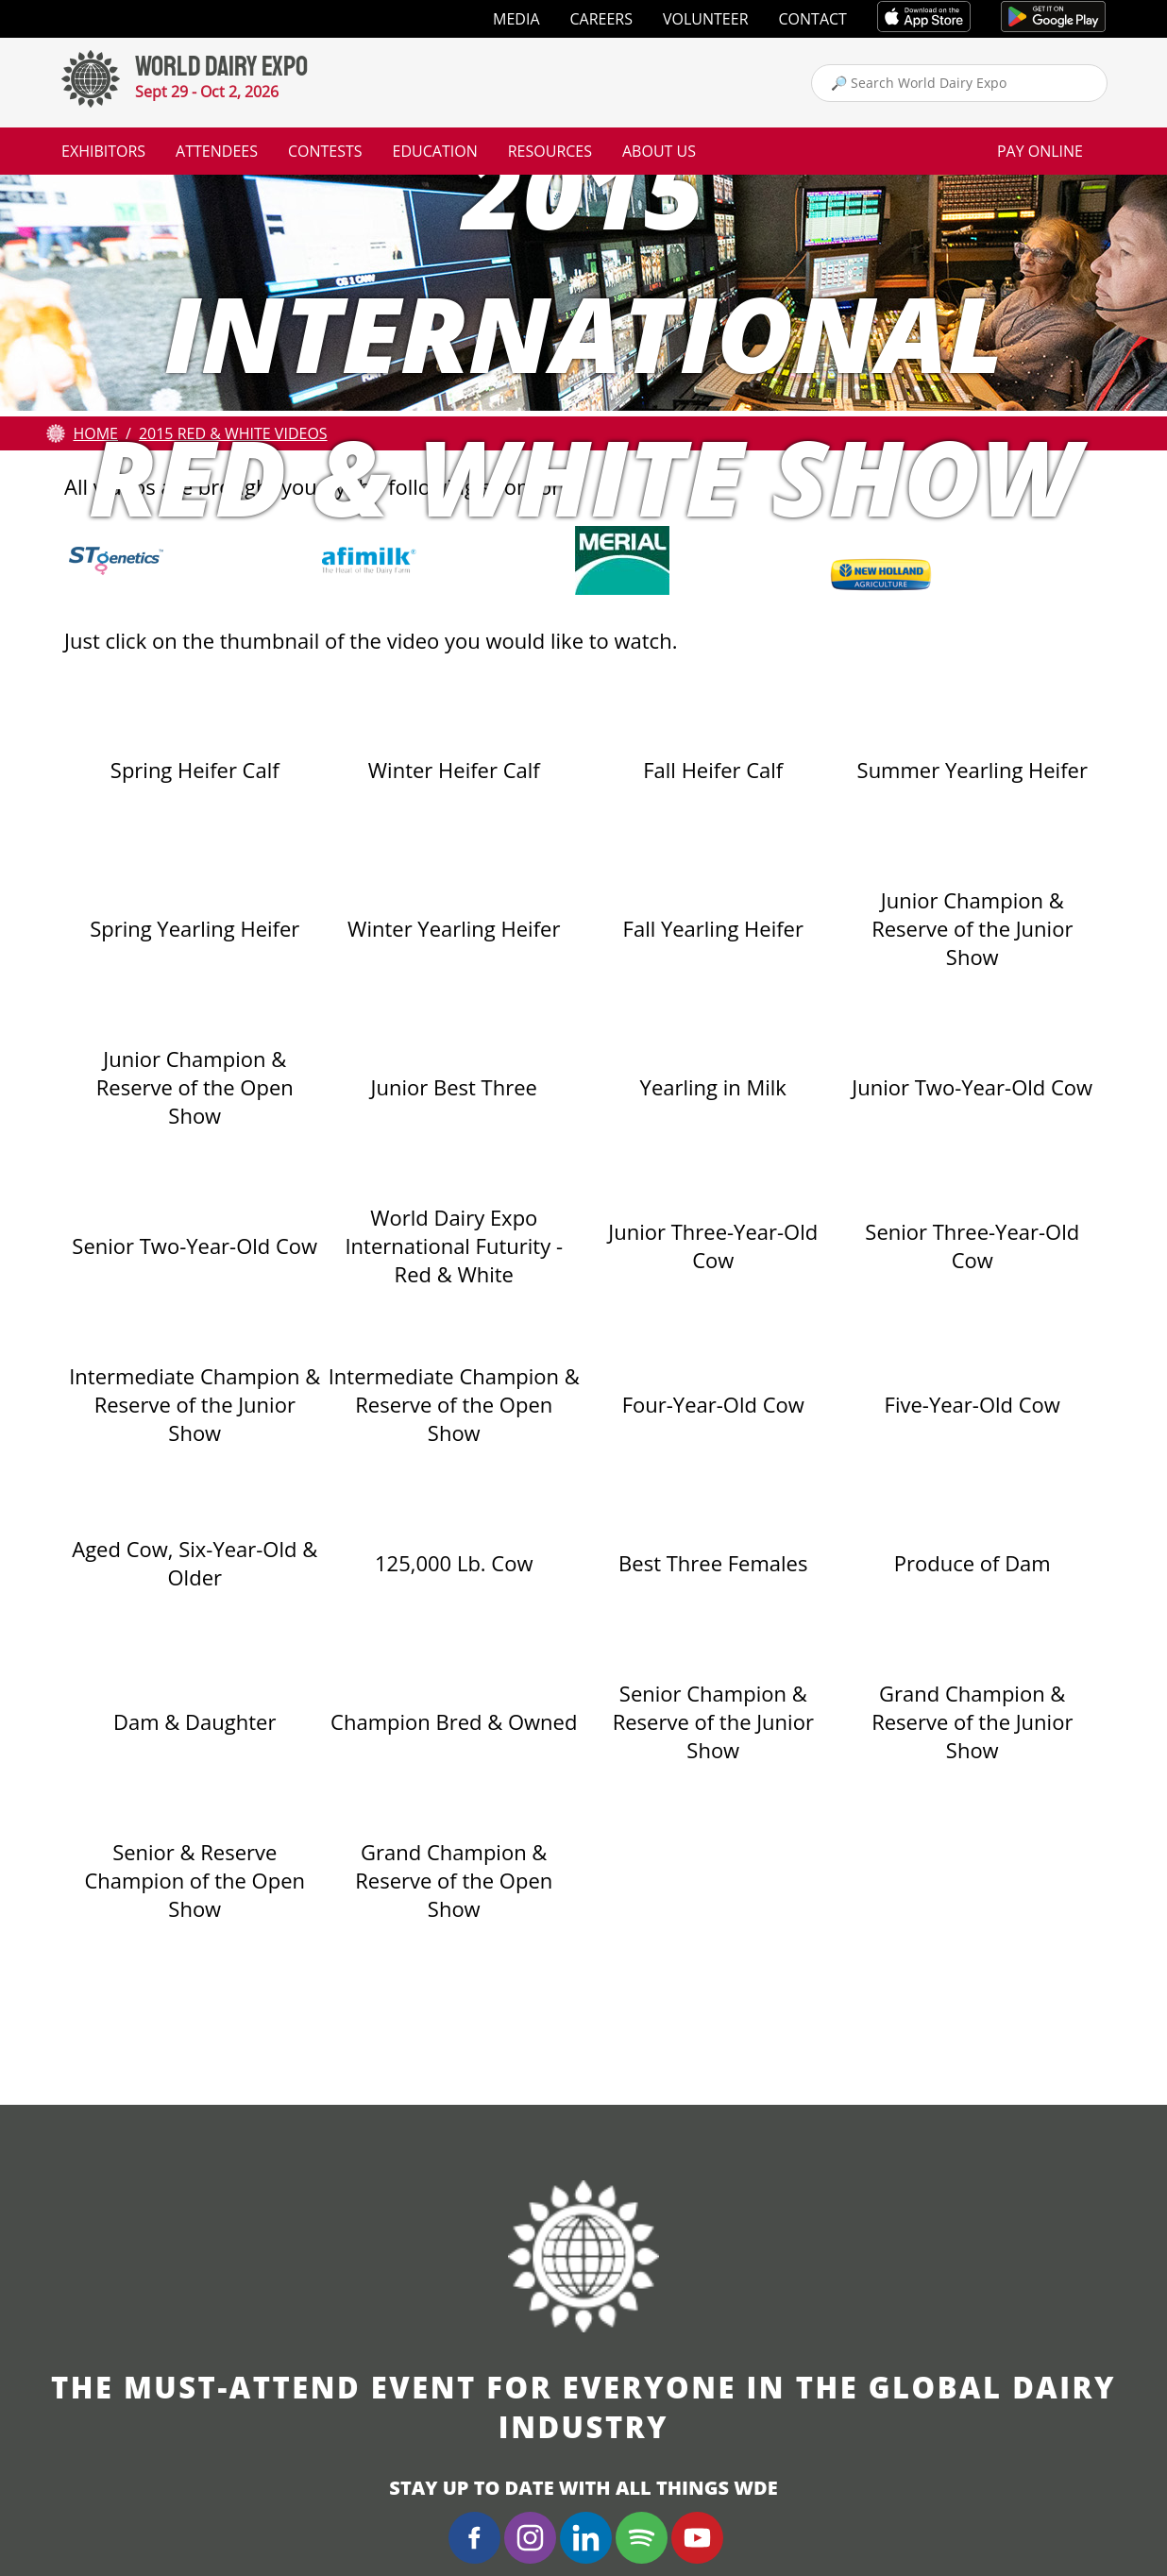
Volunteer (706, 18)
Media (516, 18)
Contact (813, 18)
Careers (602, 18)
